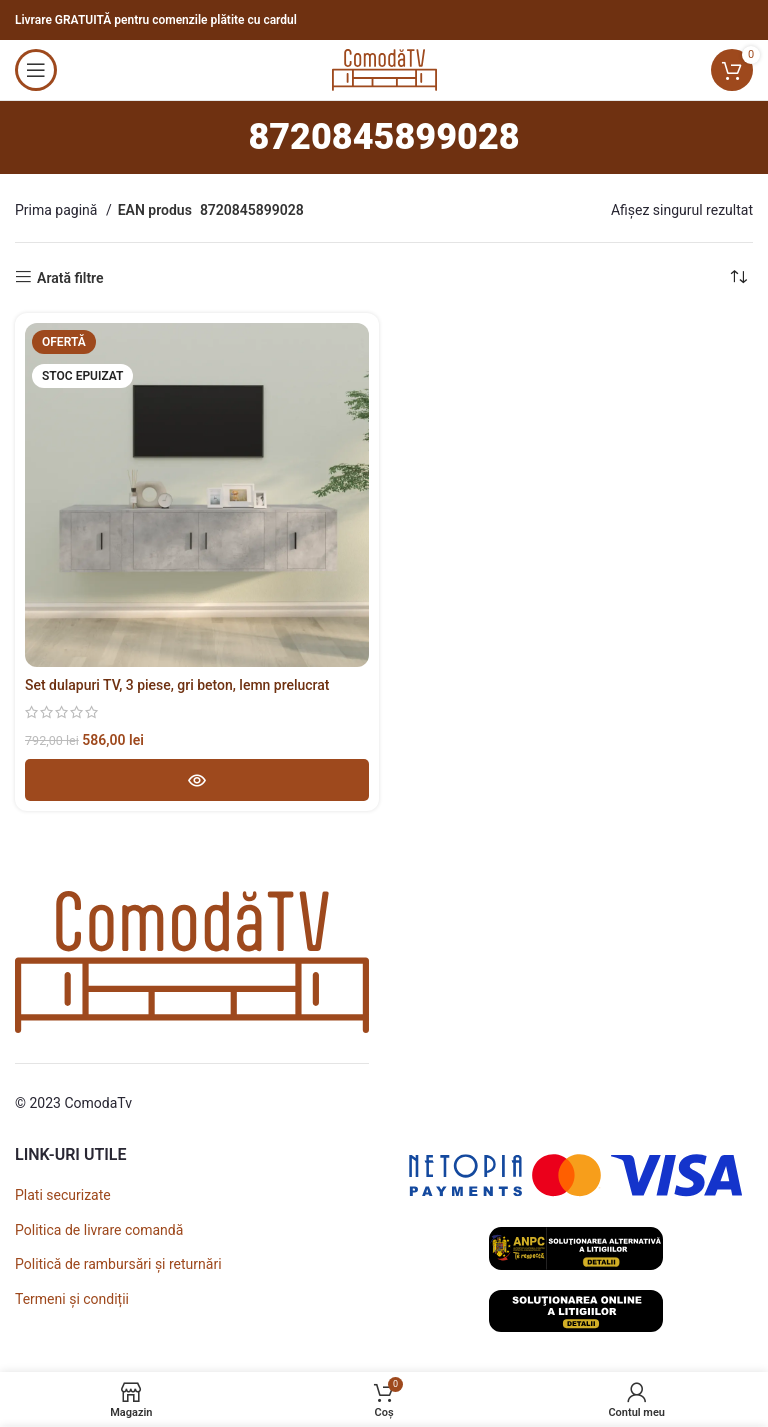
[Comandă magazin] (738, 278)
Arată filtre (70, 278)
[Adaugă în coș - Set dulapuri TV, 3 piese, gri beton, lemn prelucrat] (197, 780)
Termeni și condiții (72, 1299)
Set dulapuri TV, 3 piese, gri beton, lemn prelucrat (177, 685)
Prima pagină (58, 210)
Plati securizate (63, 1195)
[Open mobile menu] (36, 70)
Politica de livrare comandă (99, 1230)
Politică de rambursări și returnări (118, 1264)
